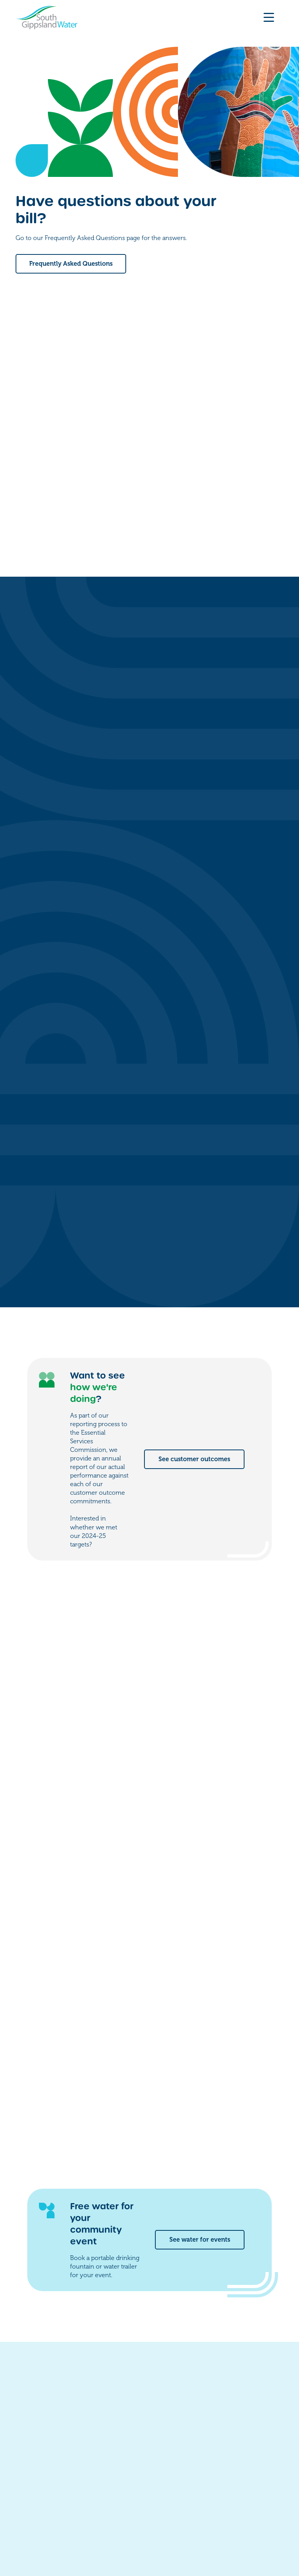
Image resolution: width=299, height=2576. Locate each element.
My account (204, 2418)
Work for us (204, 2449)
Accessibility (150, 2527)
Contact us (203, 2402)
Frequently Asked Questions (71, 263)
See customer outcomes (194, 1170)
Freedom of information (46, 2527)
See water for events (199, 1951)
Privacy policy (105, 2527)
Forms (196, 2433)
